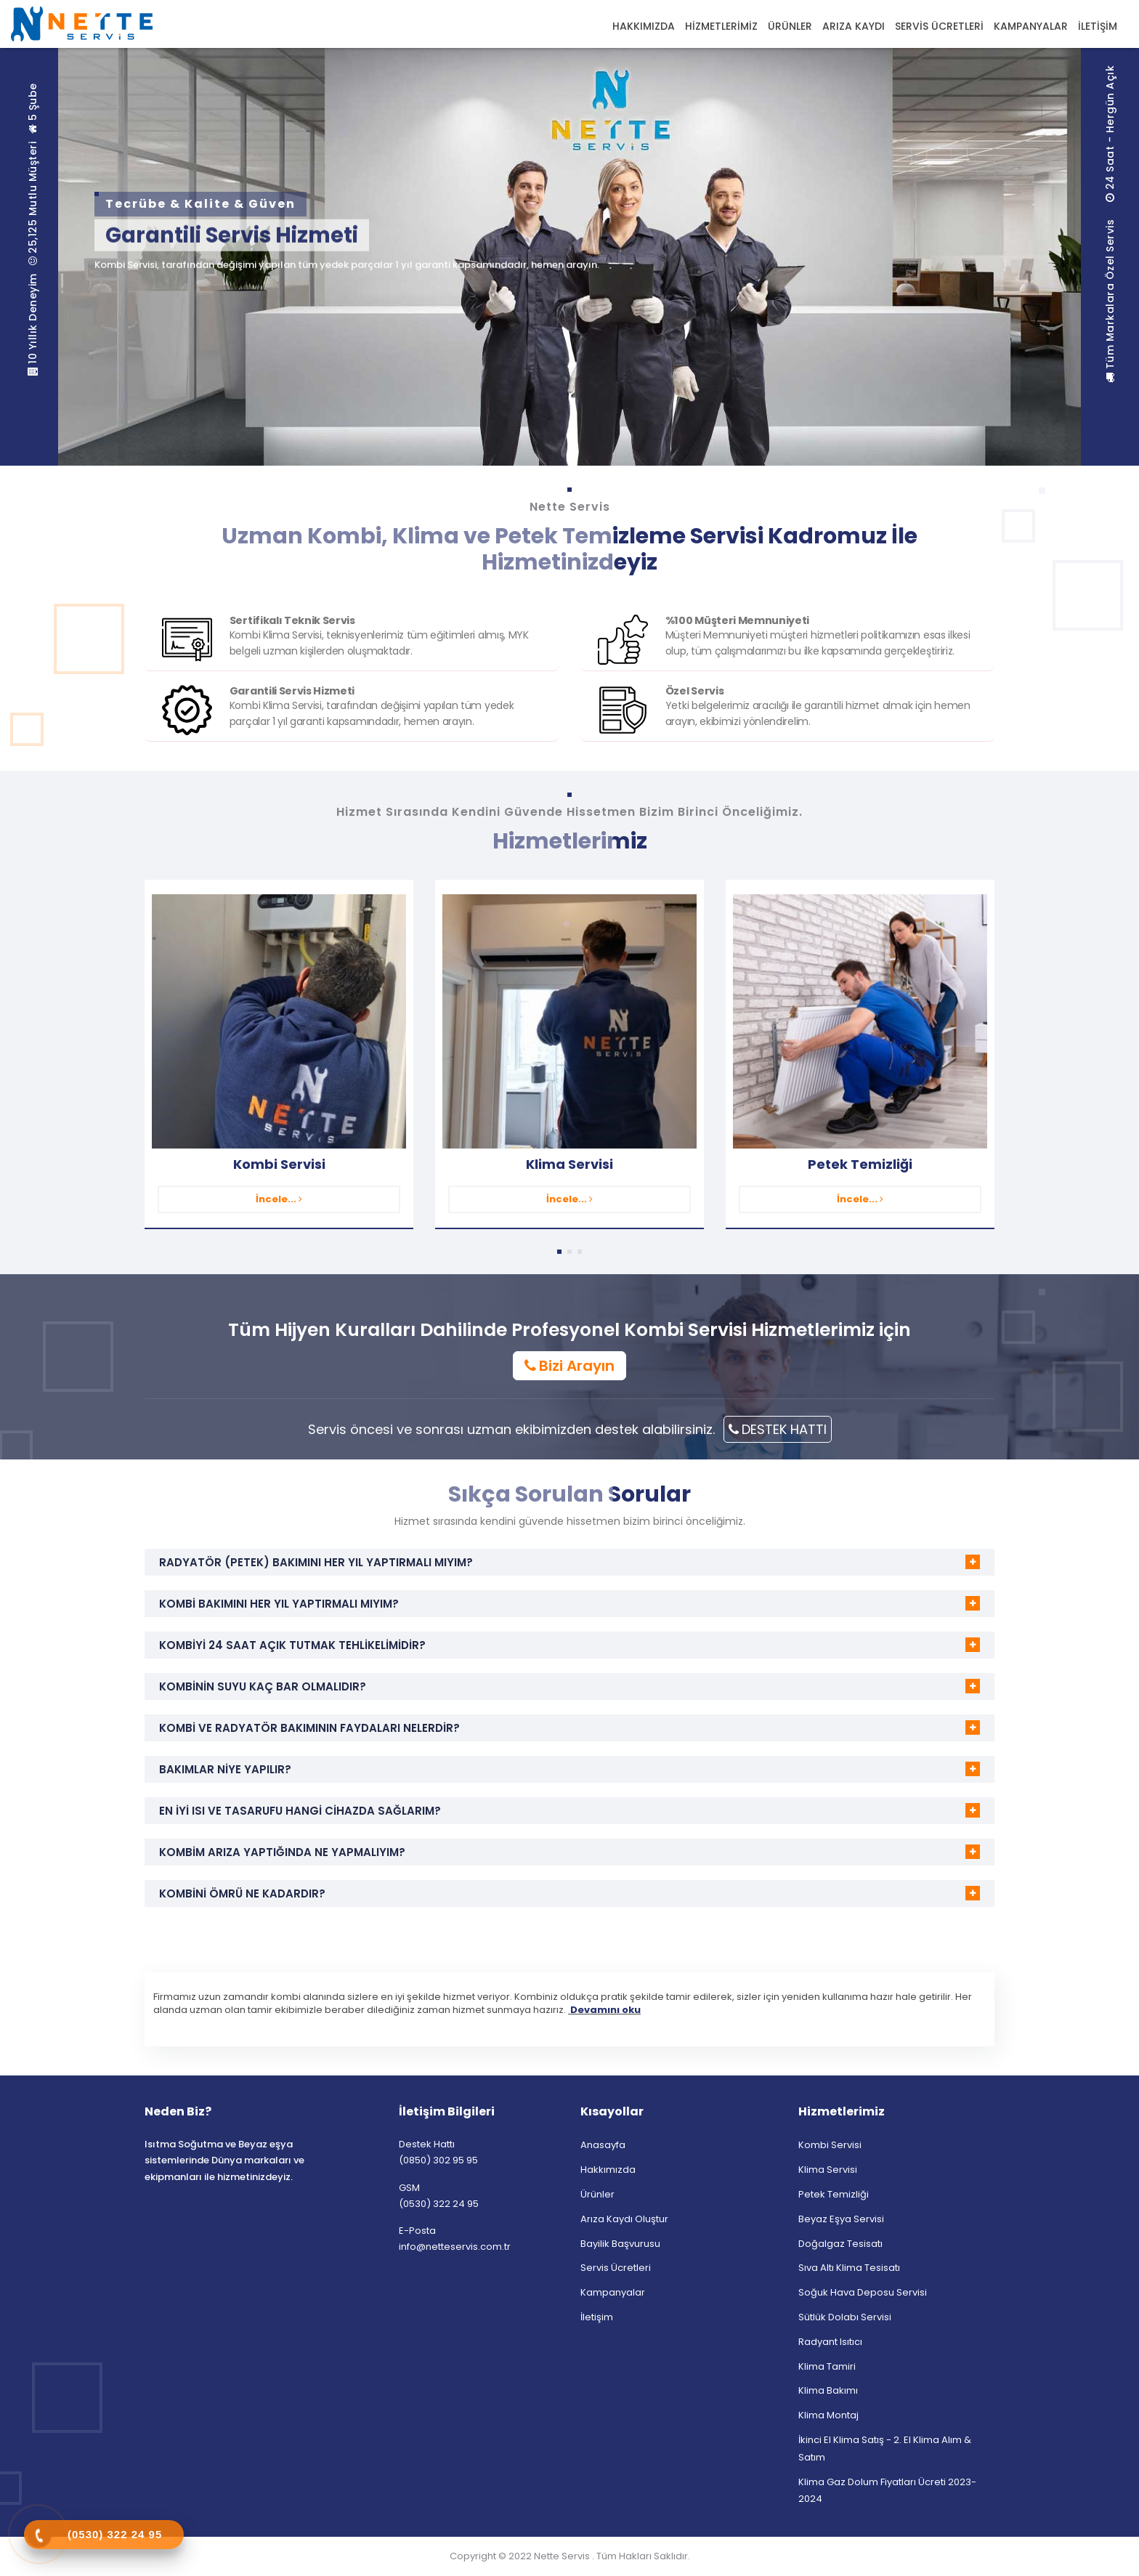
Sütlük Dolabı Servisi (844, 2317)
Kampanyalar (612, 2292)
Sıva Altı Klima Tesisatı (849, 2268)
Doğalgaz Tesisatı (840, 2244)
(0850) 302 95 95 (438, 2160)
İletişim (596, 2317)
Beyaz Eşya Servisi (841, 2219)
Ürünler (597, 2194)
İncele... (279, 1199)
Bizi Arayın (569, 1366)
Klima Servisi (569, 1164)
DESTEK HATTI (778, 1429)
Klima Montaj (828, 2415)
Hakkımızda (608, 2169)
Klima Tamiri (827, 2366)
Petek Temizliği (860, 1164)
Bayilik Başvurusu (620, 2244)
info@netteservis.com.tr (455, 2246)
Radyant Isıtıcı (830, 2342)
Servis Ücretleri (615, 2268)
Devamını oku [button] (604, 2010)
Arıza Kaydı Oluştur (624, 2219)
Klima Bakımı (828, 2390)
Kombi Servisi (279, 1164)
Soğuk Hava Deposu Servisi (862, 2292)
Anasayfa (602, 2145)
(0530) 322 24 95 (439, 2204)
